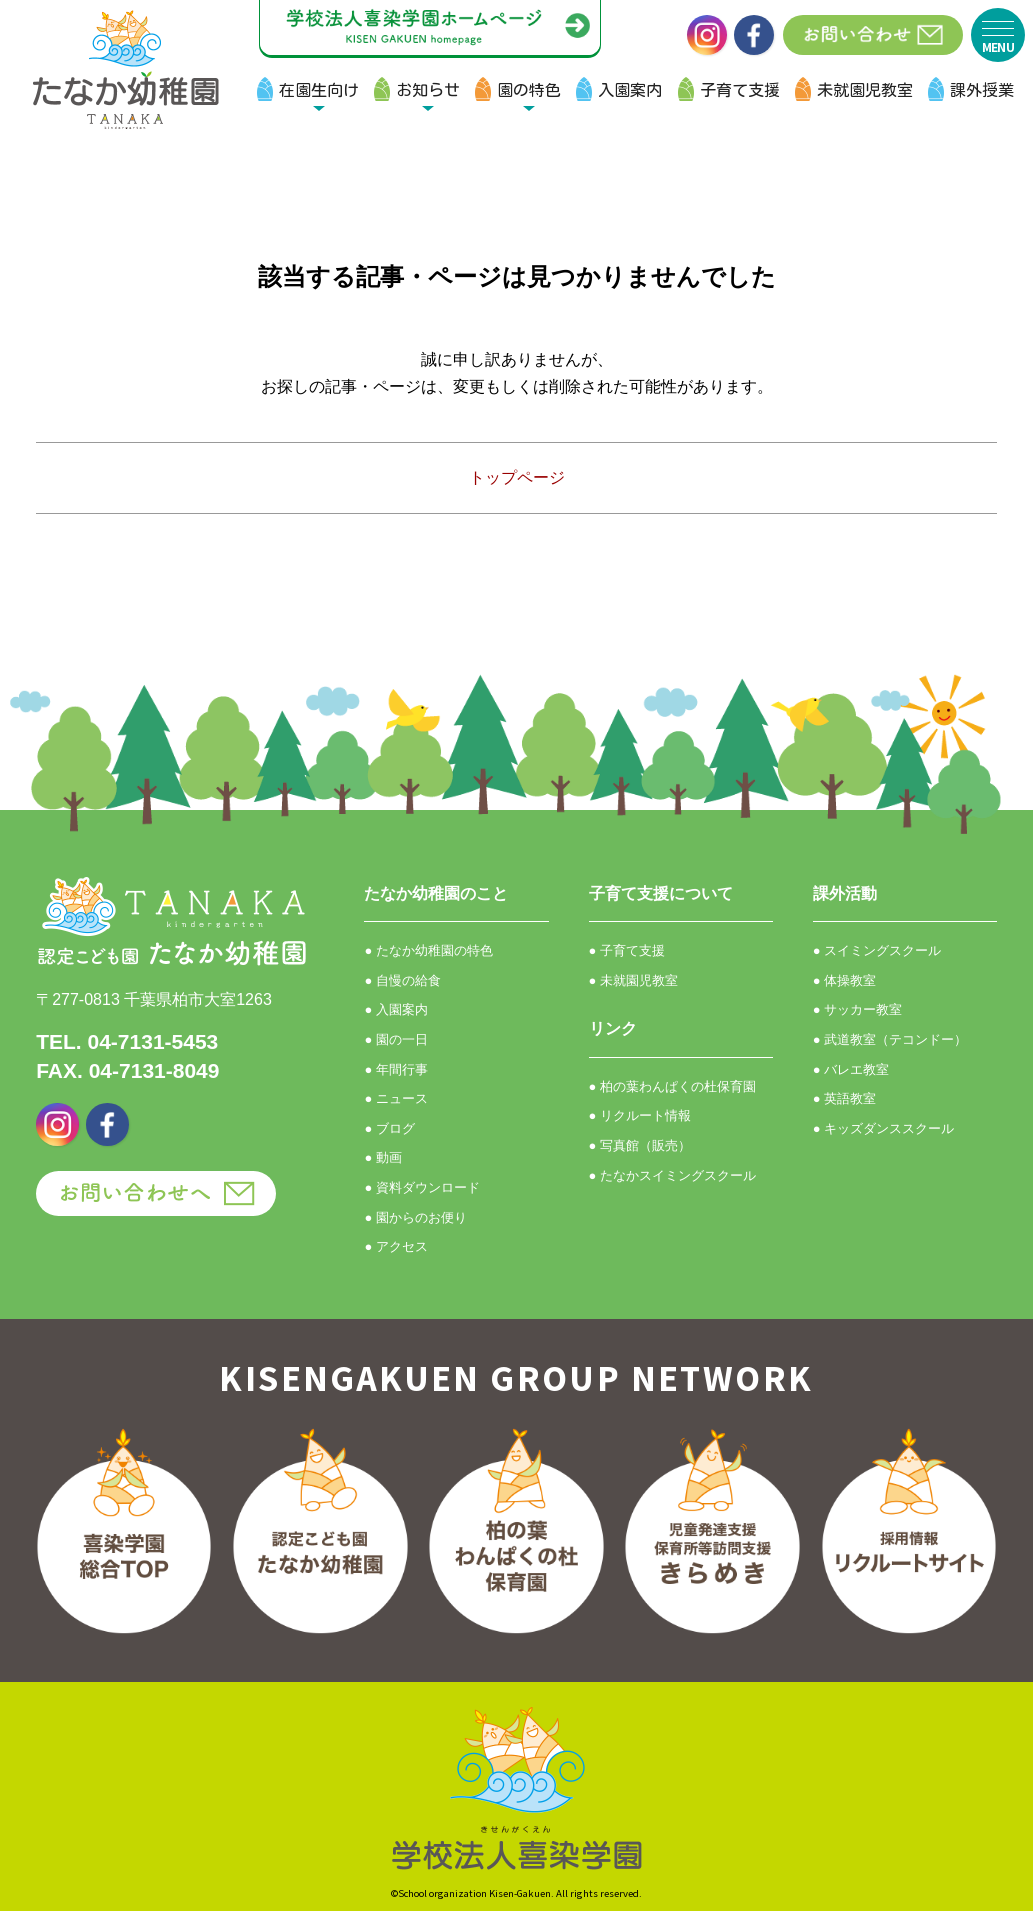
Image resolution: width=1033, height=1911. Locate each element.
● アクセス (395, 1246)
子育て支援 (740, 90)
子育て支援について (661, 893)
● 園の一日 (395, 1039)
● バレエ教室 (851, 1069)
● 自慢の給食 (402, 980)
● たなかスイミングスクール (672, 1175)
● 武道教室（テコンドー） (890, 1039)
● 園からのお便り (415, 1217)
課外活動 (845, 893)
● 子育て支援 (627, 950)
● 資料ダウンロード (421, 1187)
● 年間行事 (395, 1069)
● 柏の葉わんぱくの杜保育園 (672, 1086)
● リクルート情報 (640, 1115)
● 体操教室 (844, 980)
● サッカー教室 (857, 1009)
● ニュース (395, 1098)
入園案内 (630, 90)
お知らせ (428, 90)
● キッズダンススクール (883, 1128)
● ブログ (389, 1128)
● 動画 (382, 1157)
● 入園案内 (395, 1009)
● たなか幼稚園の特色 (428, 950)
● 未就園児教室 (633, 980)
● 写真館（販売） (640, 1145)
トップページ (517, 477)
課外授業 (982, 90)
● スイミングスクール (877, 950)
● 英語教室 (844, 1098)
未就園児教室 (865, 90)
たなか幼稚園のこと (436, 893)
